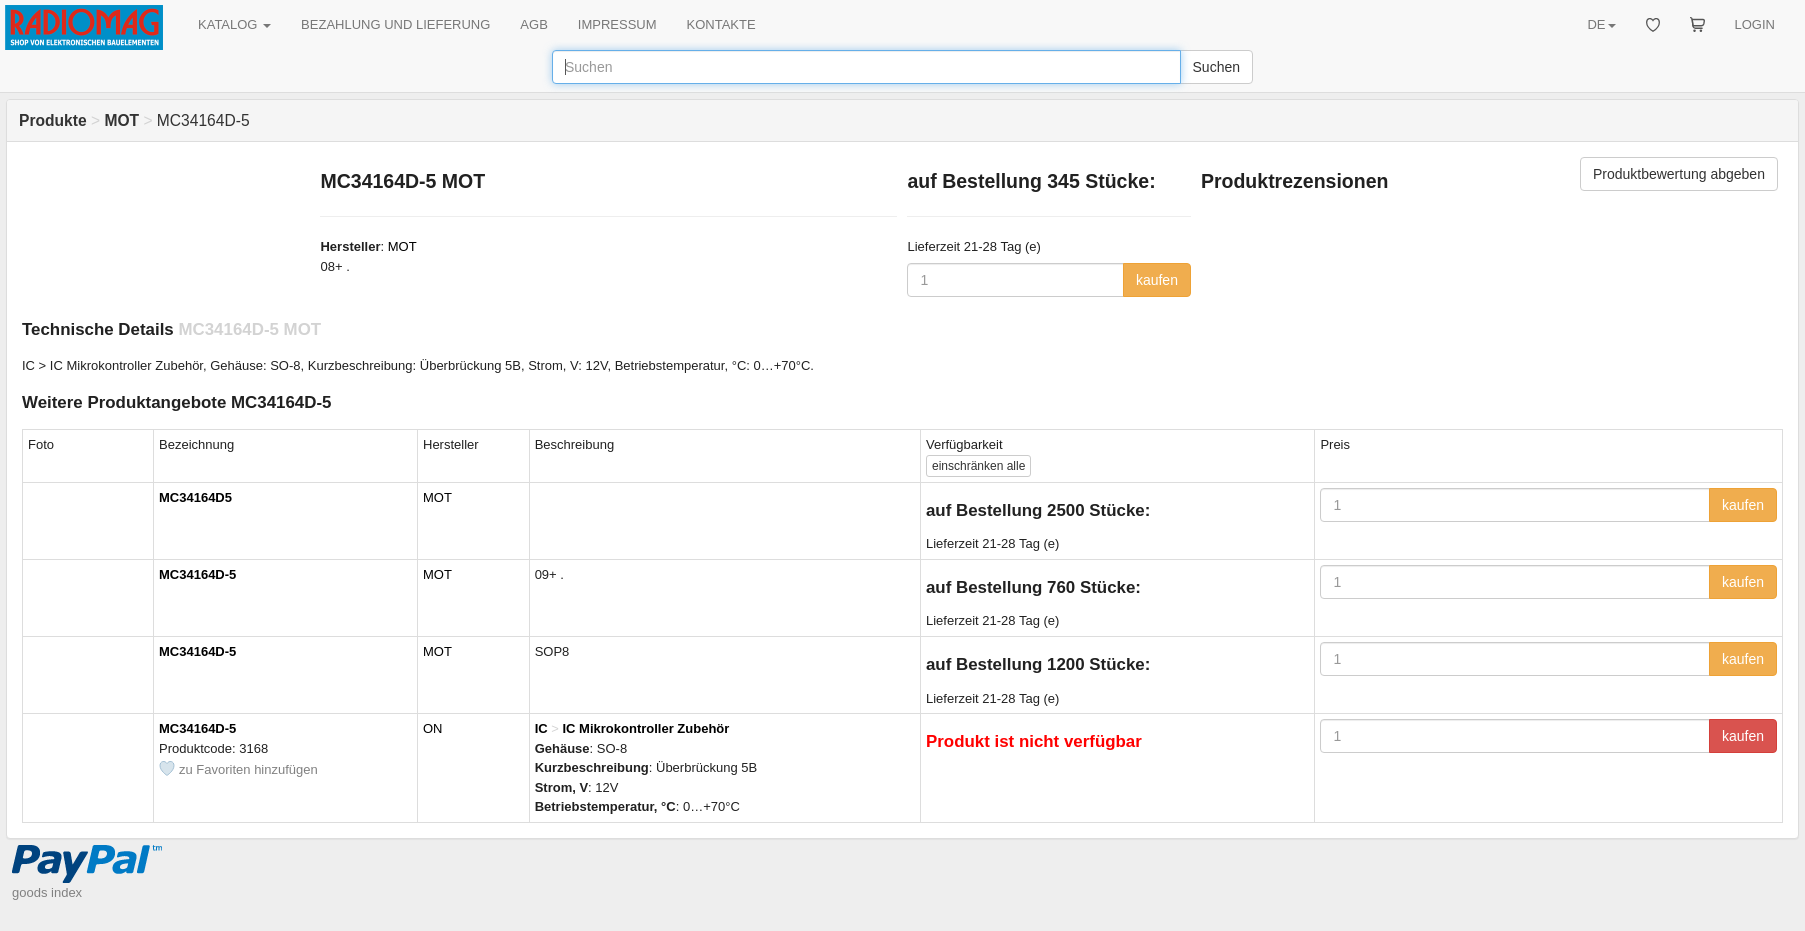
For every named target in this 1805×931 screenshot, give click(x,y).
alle (978, 466)
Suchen (1216, 67)
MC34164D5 (195, 497)
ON (433, 728)
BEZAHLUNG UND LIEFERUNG (395, 24)
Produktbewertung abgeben (1679, 174)
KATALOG (234, 24)
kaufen (1157, 280)
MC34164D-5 (197, 574)
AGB (533, 24)
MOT (402, 246)
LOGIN (1755, 24)
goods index (47, 892)
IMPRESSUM (617, 24)
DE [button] (1601, 24)
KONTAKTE (721, 24)
